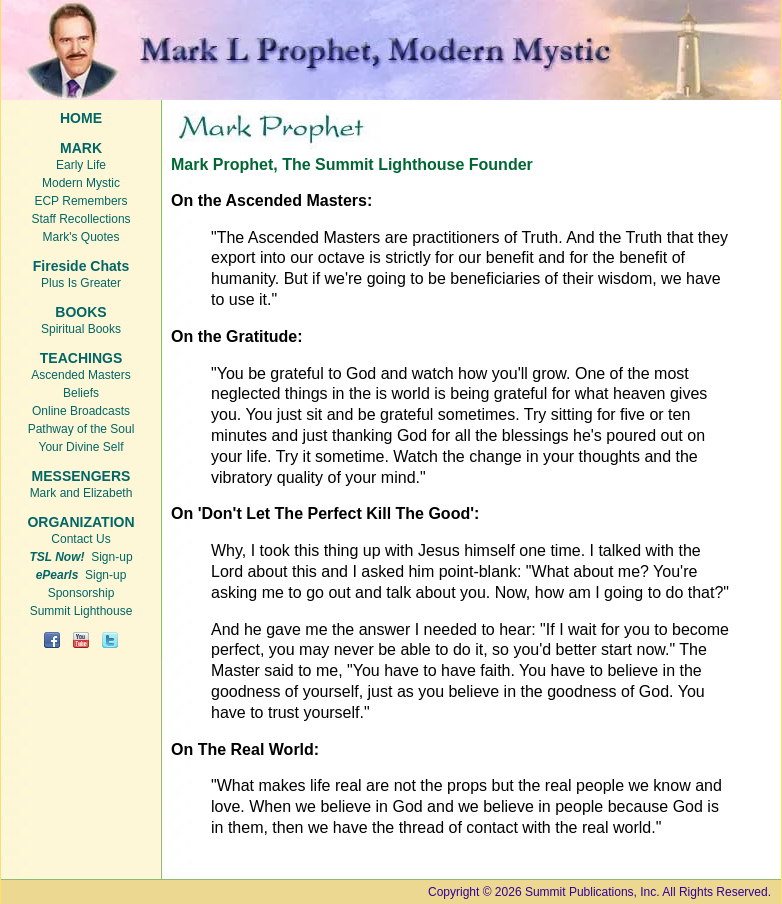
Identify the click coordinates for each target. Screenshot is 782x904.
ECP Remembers (80, 201)
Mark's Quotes (81, 237)
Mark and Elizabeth (81, 493)
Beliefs (81, 393)
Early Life (81, 165)
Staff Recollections (80, 219)
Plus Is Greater (81, 283)
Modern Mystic (81, 183)
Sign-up (80, 557)
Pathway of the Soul (81, 429)
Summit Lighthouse (81, 611)
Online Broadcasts (81, 411)
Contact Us (80, 539)
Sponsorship (81, 593)
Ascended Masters (80, 375)
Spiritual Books (81, 329)
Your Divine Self (81, 447)
